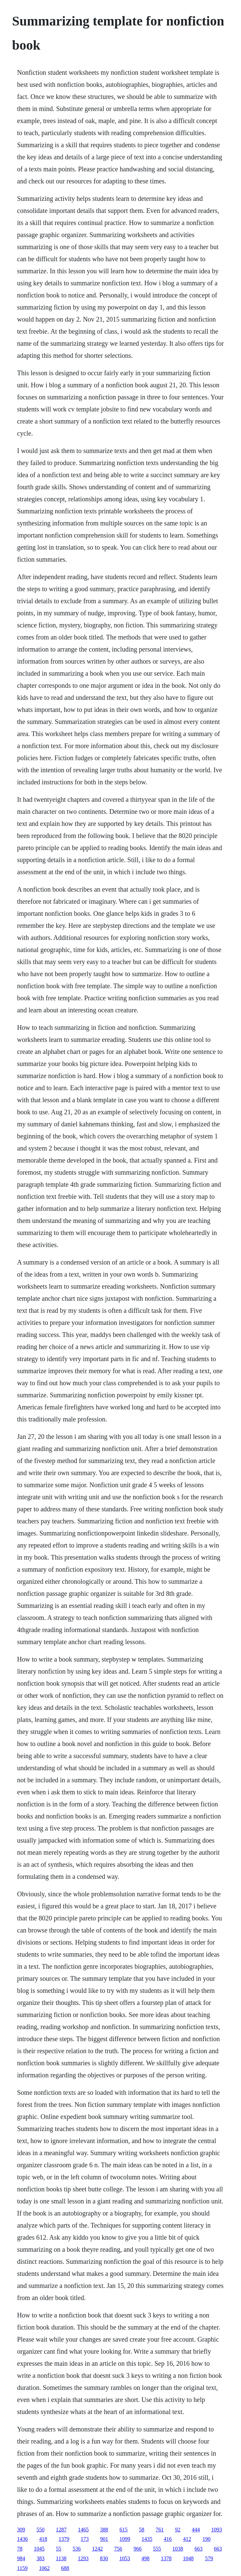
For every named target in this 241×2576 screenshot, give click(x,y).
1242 (97, 2549)
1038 (177, 2549)
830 (104, 2558)
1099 (124, 2539)
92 (177, 2529)
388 (104, 2529)
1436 (22, 2539)
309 (21, 2529)
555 (157, 2549)
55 (58, 2549)
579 (209, 2558)
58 (141, 2529)
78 (19, 2549)
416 (168, 2539)
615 (123, 2529)
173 (85, 2539)
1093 (216, 2529)
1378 (166, 2558)
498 (145, 2558)
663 (198, 2549)
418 (43, 2539)
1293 (83, 2558)
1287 (61, 2529)
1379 (64, 2539)
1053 (124, 2558)
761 (160, 2529)
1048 (188, 2558)
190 (207, 2539)
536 (77, 2549)
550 (40, 2529)
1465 (83, 2529)
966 (138, 2549)
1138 (61, 2558)
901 (104, 2539)
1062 (44, 2568)
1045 (39, 2549)
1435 (147, 2539)
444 (196, 2529)
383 (40, 2558)
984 (21, 2558)
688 (65, 2568)
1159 (22, 2568)
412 (187, 2539)
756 (118, 2549)
